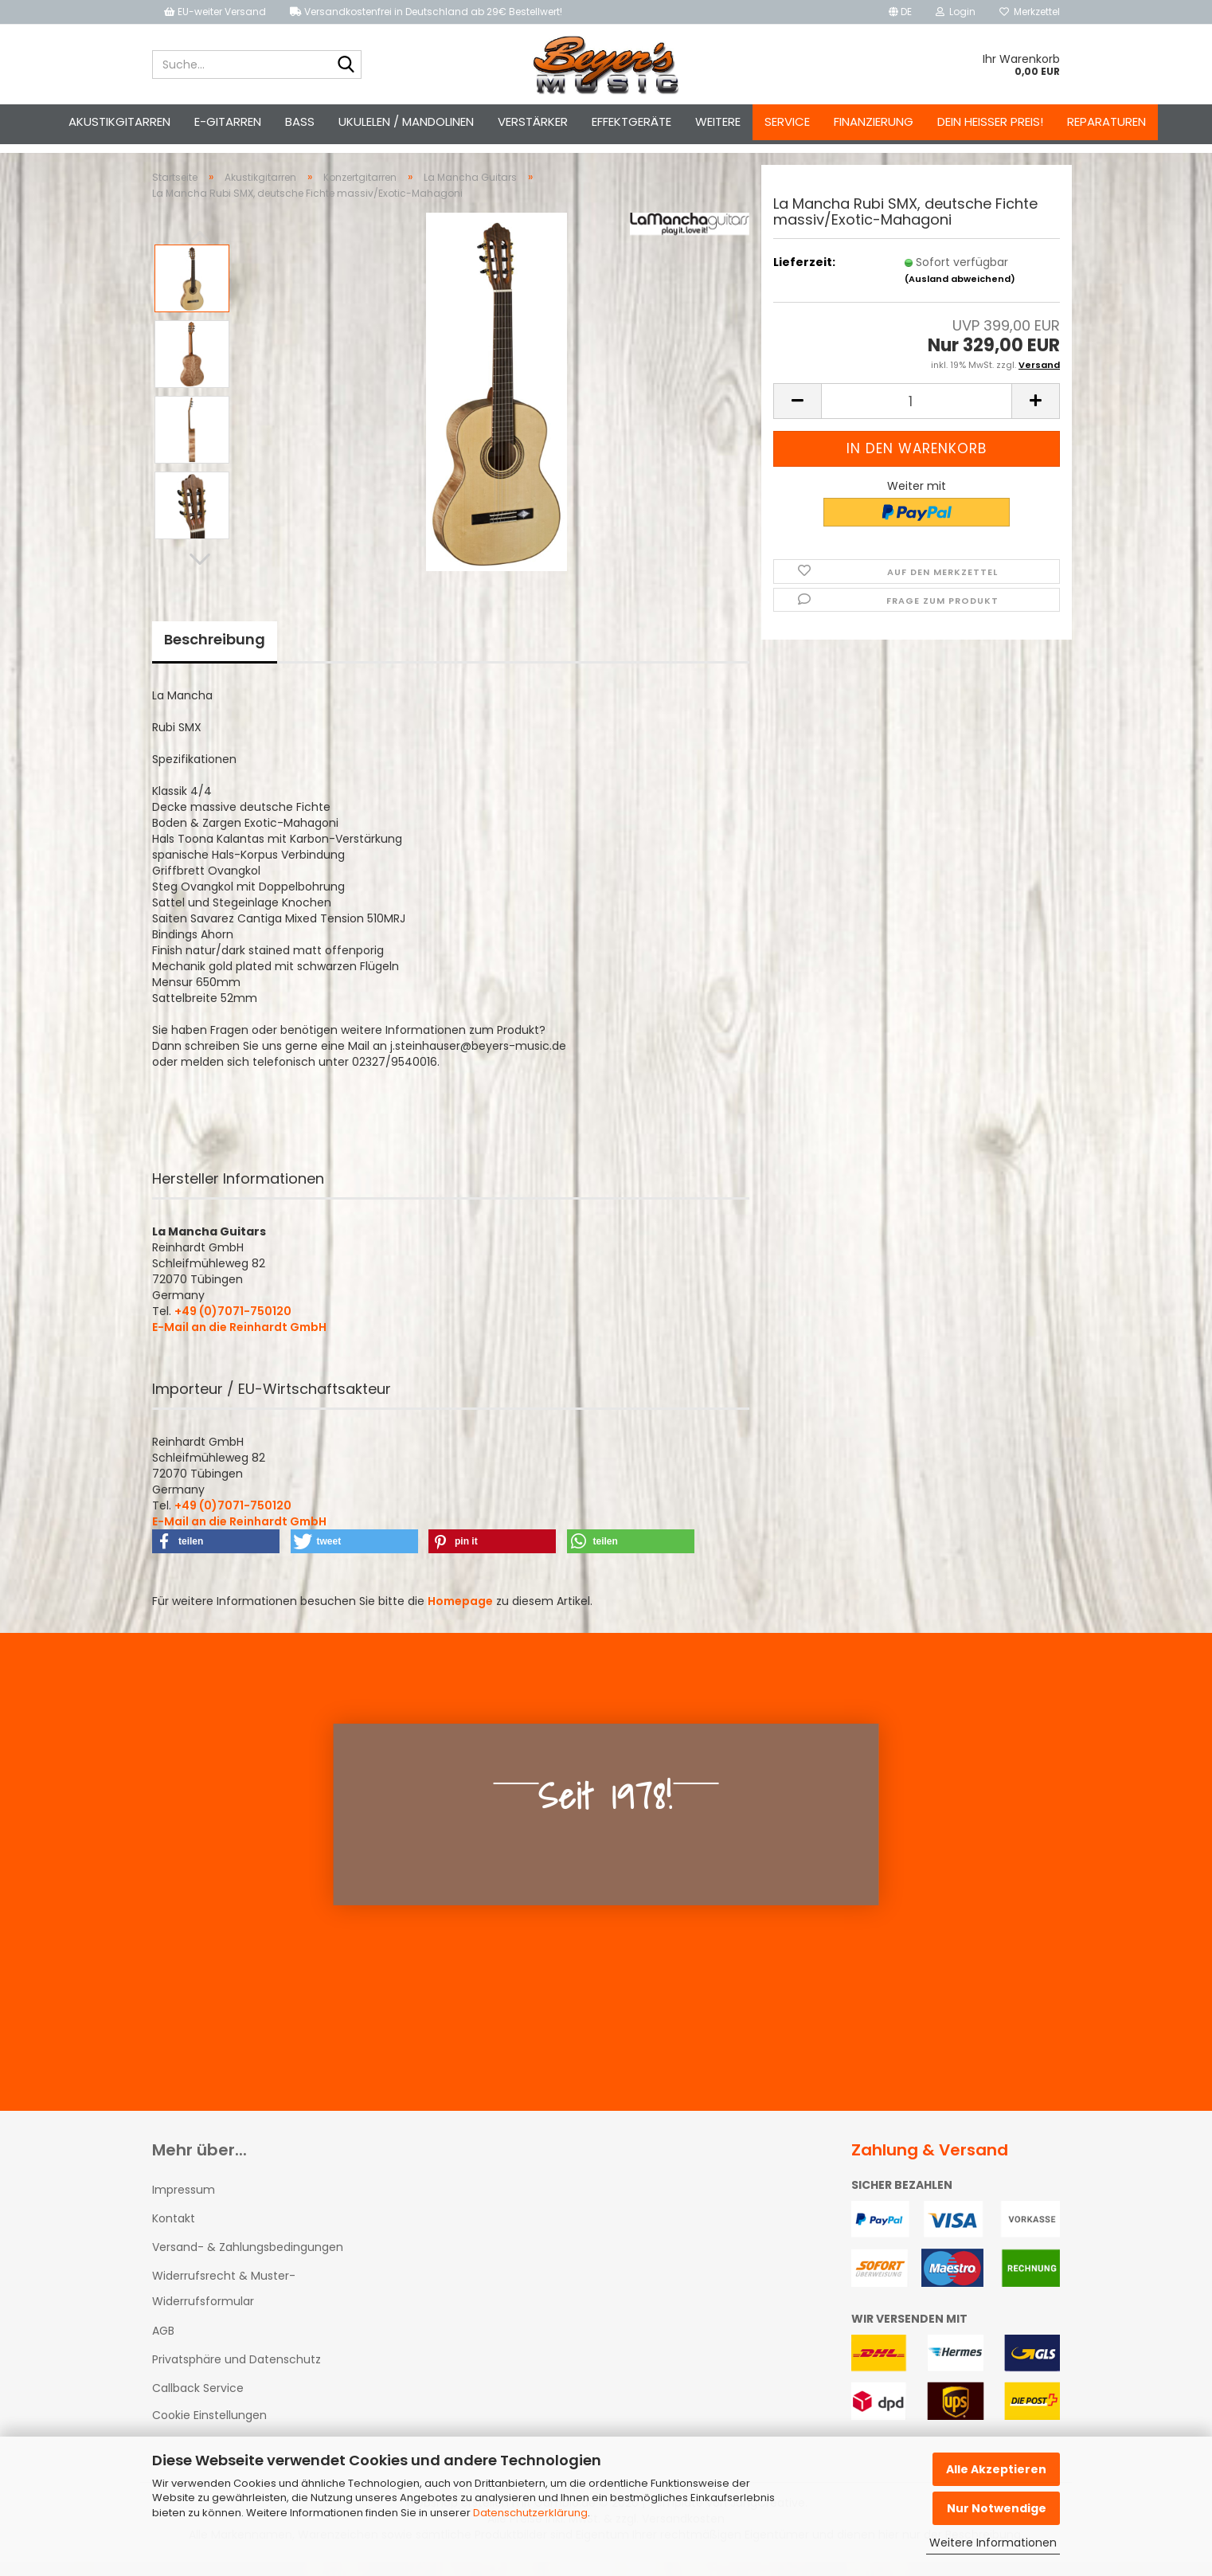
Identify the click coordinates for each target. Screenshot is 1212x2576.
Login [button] (955, 11)
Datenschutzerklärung (530, 2512)
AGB (163, 2345)
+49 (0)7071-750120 (232, 1325)
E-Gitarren (227, 121)
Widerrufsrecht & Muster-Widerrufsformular (223, 2302)
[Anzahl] (916, 415)
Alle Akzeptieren (996, 2469)
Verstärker (533, 121)
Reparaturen (1106, 121)
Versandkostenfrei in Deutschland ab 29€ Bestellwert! (426, 11)
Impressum (183, 2204)
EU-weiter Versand (215, 11)
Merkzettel (1029, 11)
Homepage (460, 1615)
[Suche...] (346, 65)
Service (787, 121)
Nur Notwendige (996, 2508)
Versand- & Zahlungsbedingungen (247, 2261)
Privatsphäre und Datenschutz (236, 2374)
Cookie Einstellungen (209, 2429)
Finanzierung (873, 121)
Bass (300, 121)
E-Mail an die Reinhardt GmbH (239, 1341)
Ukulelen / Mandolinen (406, 121)
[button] (900, 12)
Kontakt (173, 2233)
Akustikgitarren (119, 121)
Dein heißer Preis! (990, 121)
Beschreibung (214, 654)
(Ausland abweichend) (960, 293)
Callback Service (198, 2402)
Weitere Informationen (993, 2543)
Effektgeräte (631, 121)
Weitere (718, 121)
